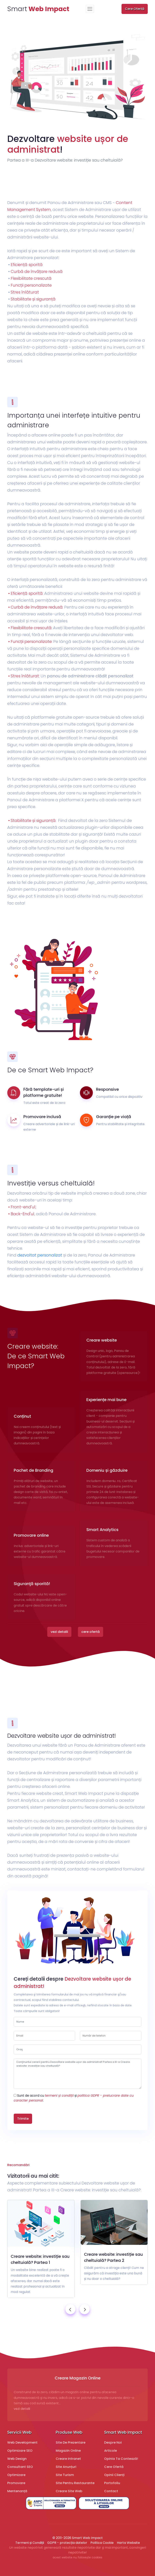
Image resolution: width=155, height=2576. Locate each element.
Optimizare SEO (19, 2450)
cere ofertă (90, 1631)
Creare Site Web (69, 2491)
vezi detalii (59, 1631)
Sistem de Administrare (88, 209)
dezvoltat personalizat (39, 1255)
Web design (17, 2458)
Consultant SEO (20, 2466)
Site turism (65, 2475)
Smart (38, 8)
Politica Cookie (102, 2542)
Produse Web (69, 2432)
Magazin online (68, 2450)
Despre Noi (113, 2442)
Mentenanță (17, 2491)
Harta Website (128, 2542)
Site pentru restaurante (75, 2483)
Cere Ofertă (134, 8)
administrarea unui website (34, 442)
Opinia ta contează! (121, 2458)
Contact (111, 2491)
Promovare (16, 2483)
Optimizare (16, 2475)
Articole (110, 2450)
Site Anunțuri (66, 2466)
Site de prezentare (70, 2442)
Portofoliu (112, 2483)
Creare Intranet (68, 2458)
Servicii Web (19, 2432)
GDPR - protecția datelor (67, 2542)
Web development (22, 2442)
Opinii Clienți (114, 2475)
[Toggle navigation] (90, 9)
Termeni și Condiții (29, 2542)
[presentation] (70, 2309)
